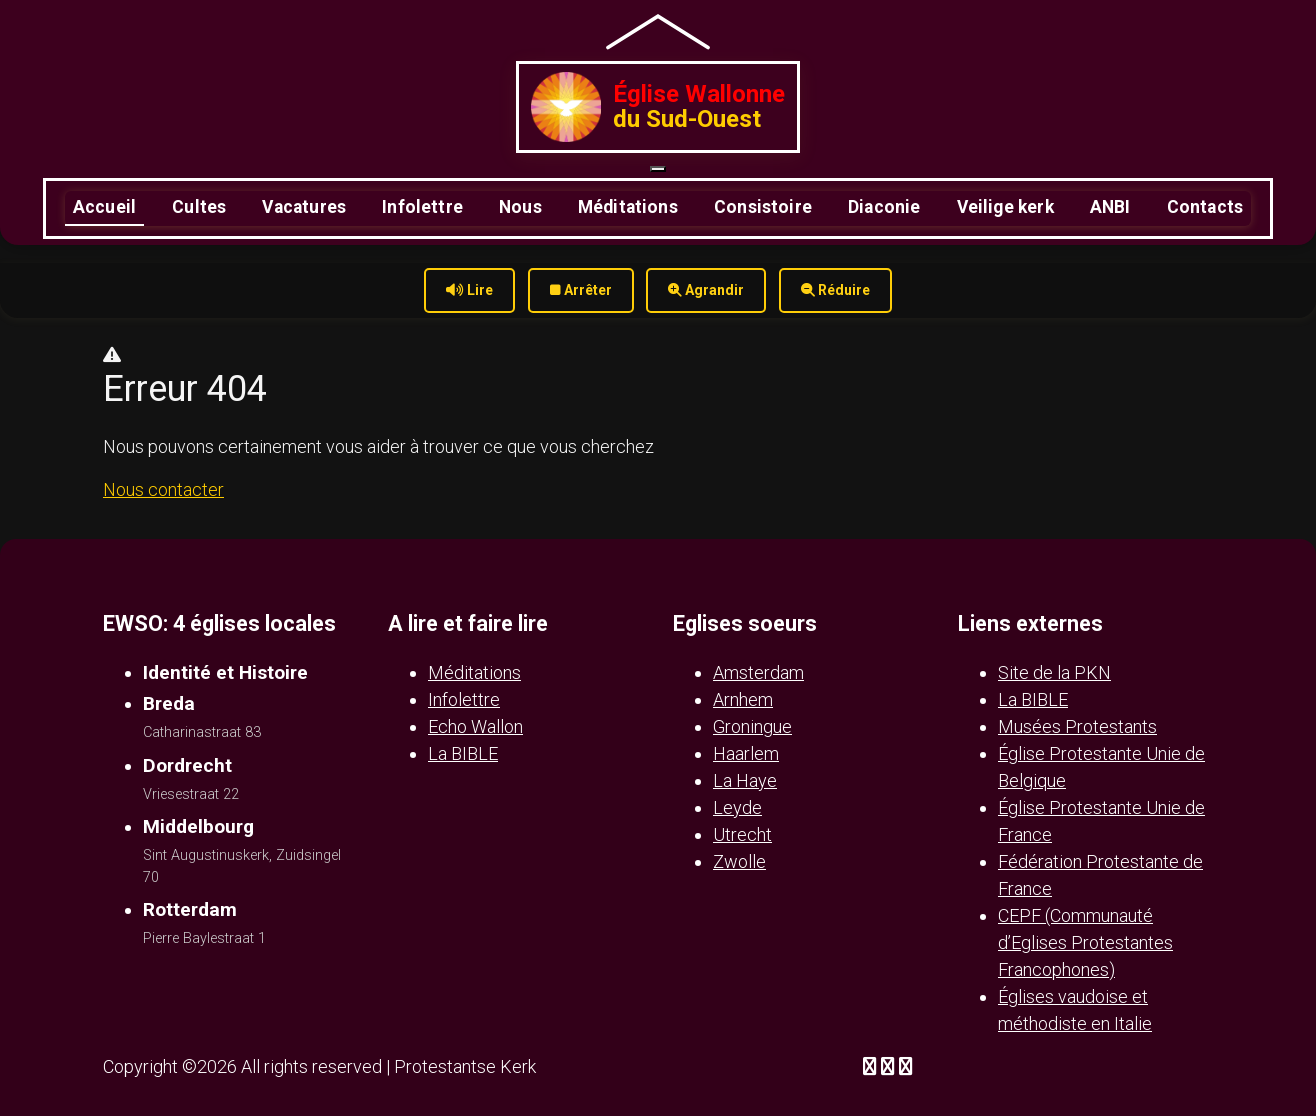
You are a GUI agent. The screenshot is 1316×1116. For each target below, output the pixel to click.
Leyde (737, 807)
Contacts (1205, 207)
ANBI (1110, 207)
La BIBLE (463, 753)
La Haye (745, 780)
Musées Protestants (1077, 726)
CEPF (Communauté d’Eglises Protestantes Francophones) (1085, 942)
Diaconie (884, 207)
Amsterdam (758, 672)
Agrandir (706, 290)
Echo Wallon (475, 726)
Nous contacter (163, 489)
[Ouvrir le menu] (658, 169)
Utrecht (742, 834)
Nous (520, 207)
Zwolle (739, 861)
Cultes (199, 207)
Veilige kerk (1005, 207)
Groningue (752, 726)
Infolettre (422, 207)
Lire (469, 290)
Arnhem (743, 699)
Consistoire (763, 207)
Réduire (835, 290)
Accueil (104, 207)
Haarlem (746, 753)
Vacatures (304, 207)
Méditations (628, 207)
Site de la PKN (1054, 672)
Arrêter (581, 290)
